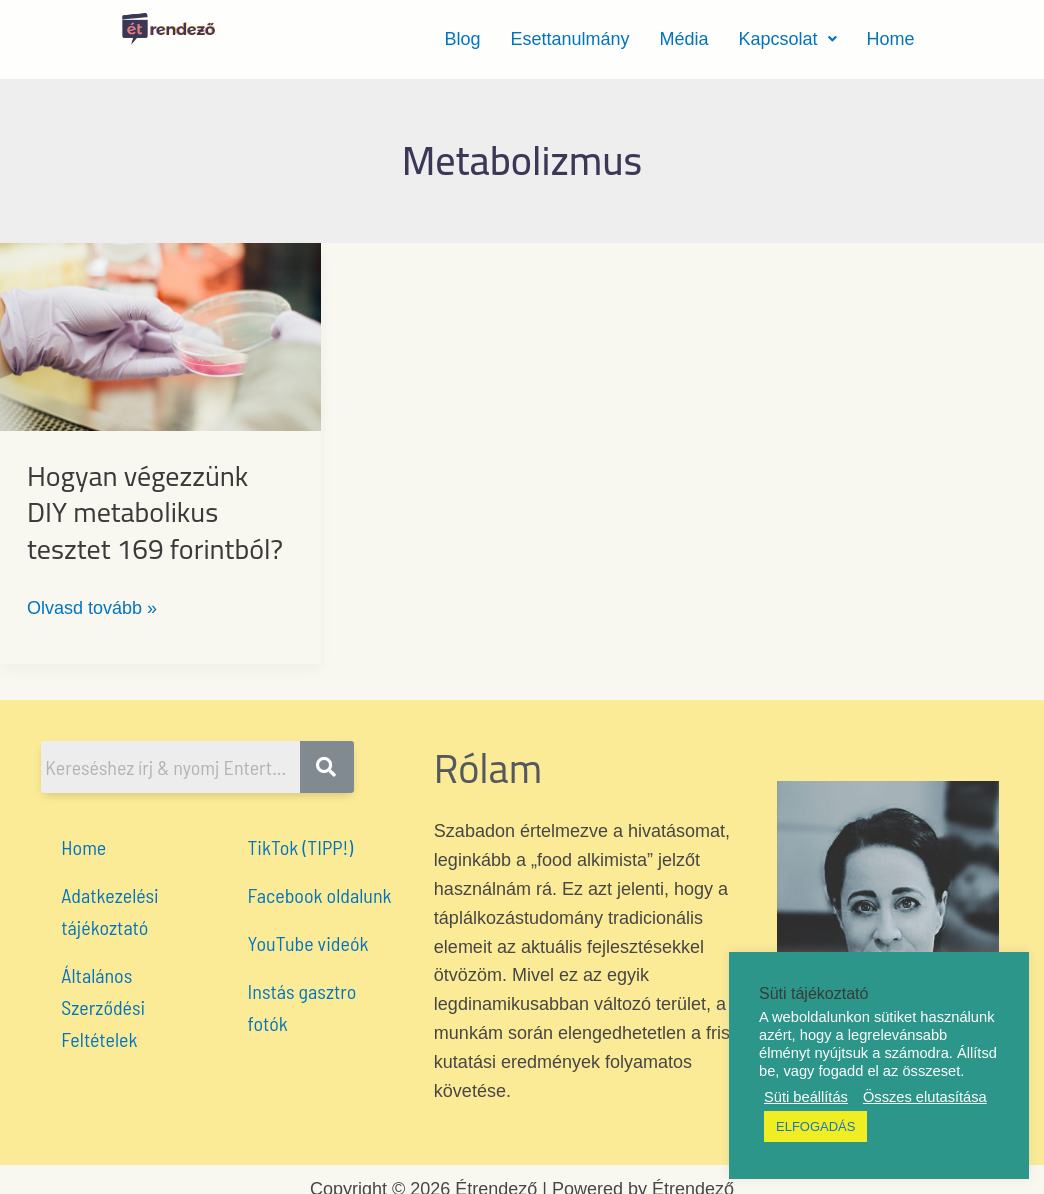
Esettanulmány (569, 39)
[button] (788, 39)
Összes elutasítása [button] (925, 1097)
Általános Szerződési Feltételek (103, 1007)
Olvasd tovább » (92, 606)
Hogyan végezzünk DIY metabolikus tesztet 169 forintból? (155, 512)
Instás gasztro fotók (302, 1007)
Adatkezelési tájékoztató (109, 911)
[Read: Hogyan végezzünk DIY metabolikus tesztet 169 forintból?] (160, 336)
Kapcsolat (788, 39)
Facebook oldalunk (320, 895)
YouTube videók (308, 943)
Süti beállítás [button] (806, 1097)
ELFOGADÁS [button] (815, 1126)
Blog (462, 39)
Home (891, 39)
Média (683, 39)
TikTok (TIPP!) (301, 847)
